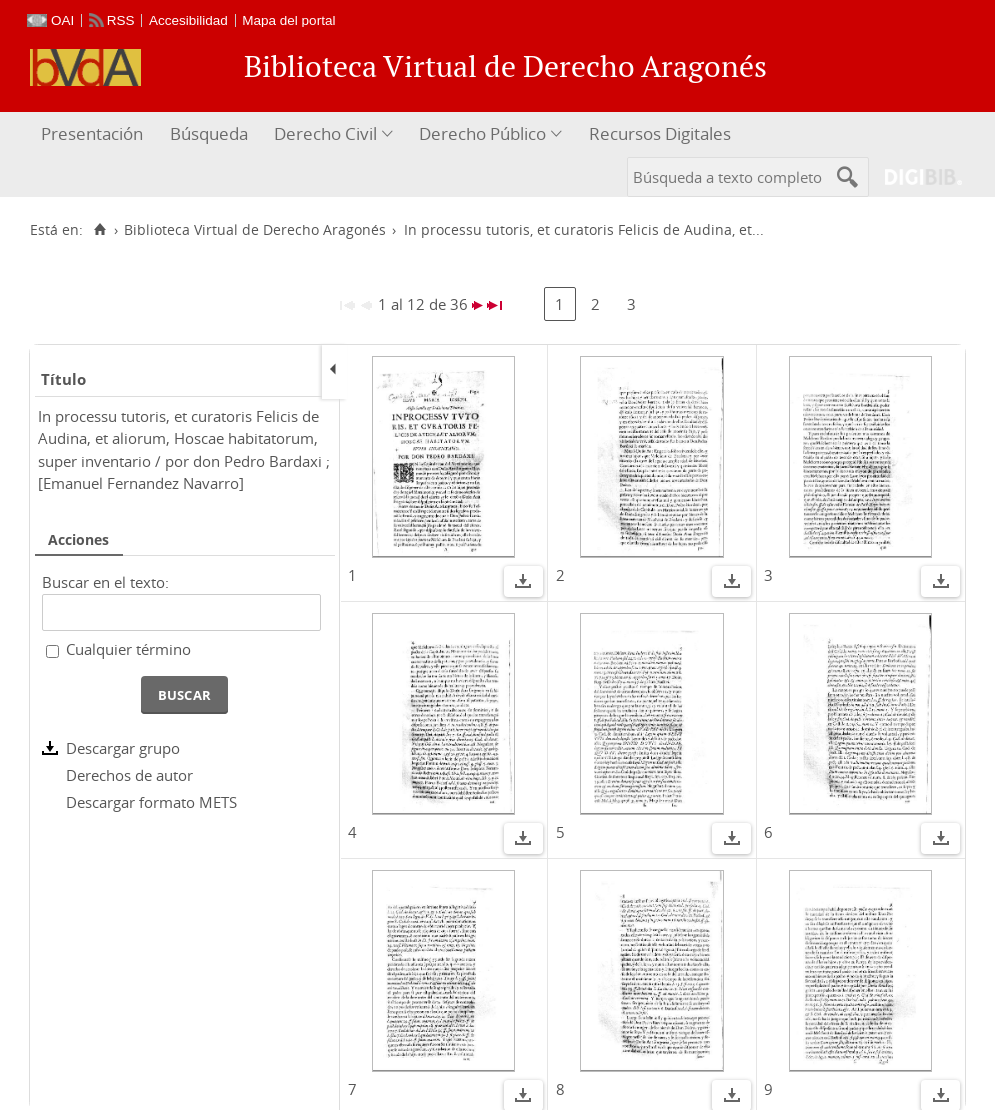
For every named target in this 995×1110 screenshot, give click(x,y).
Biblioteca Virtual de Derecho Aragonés (255, 230)
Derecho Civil (325, 133)
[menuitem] (94, 134)
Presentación (92, 133)
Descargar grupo (123, 748)
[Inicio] (99, 230)
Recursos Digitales (660, 133)
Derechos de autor (129, 775)
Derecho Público (482, 133)
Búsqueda (209, 133)
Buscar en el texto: (105, 582)
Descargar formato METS (151, 802)
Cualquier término (128, 649)
